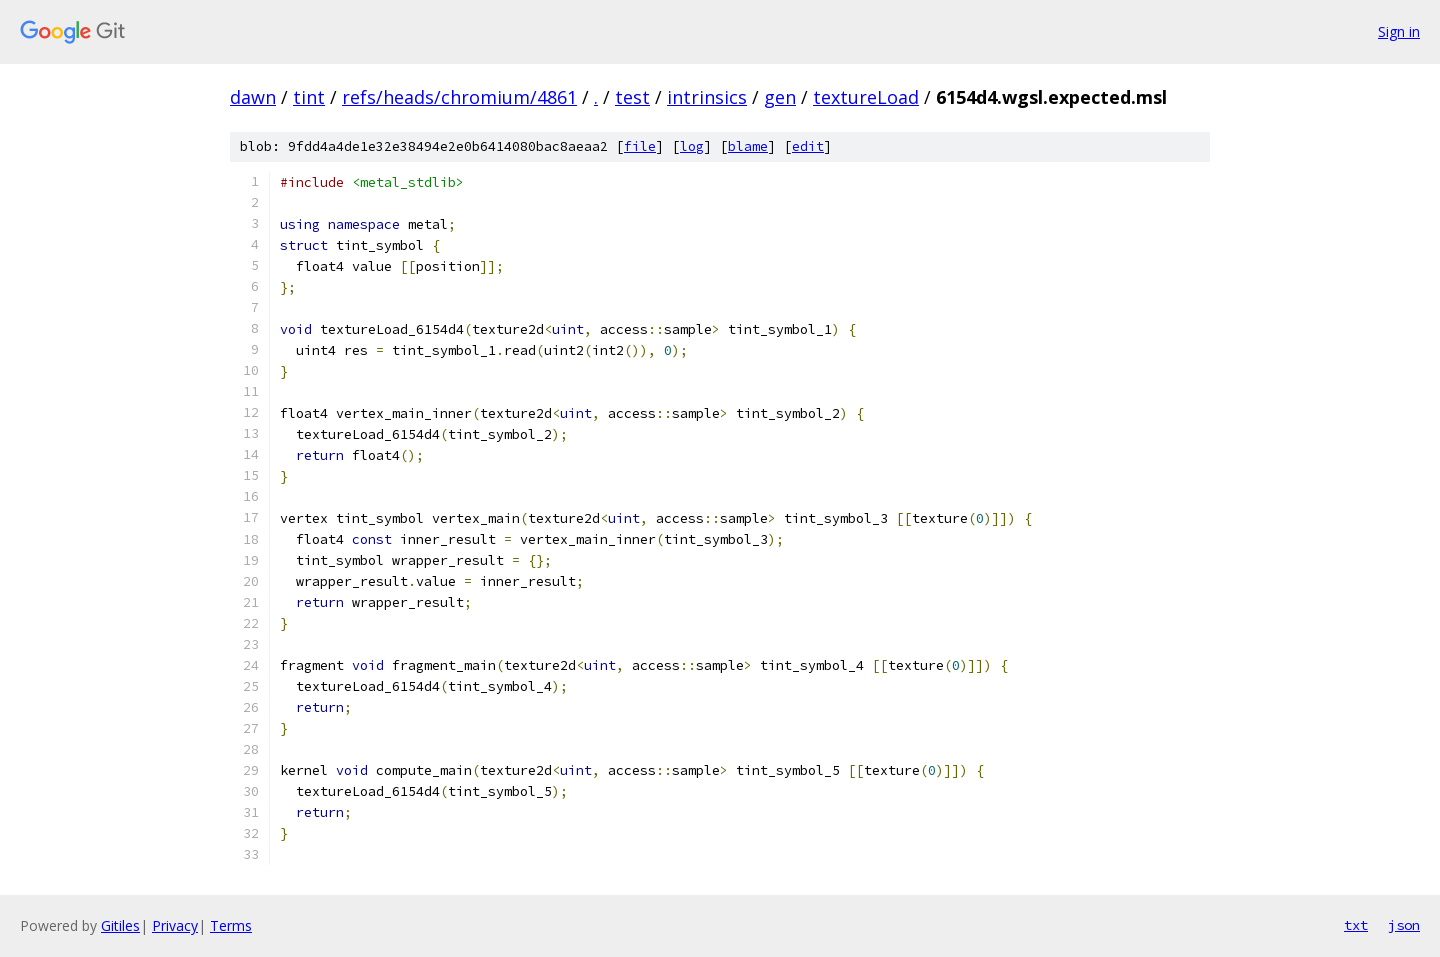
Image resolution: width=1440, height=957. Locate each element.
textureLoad (866, 97)
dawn (253, 97)
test (632, 97)
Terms (231, 925)
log (692, 146)
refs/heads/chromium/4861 (459, 97)
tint (309, 97)
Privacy (175, 925)
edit (808, 146)
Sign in (1399, 31)
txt (1356, 925)
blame (748, 146)
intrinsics (707, 97)
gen (780, 97)
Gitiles (120, 925)
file (640, 146)
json (1404, 925)
